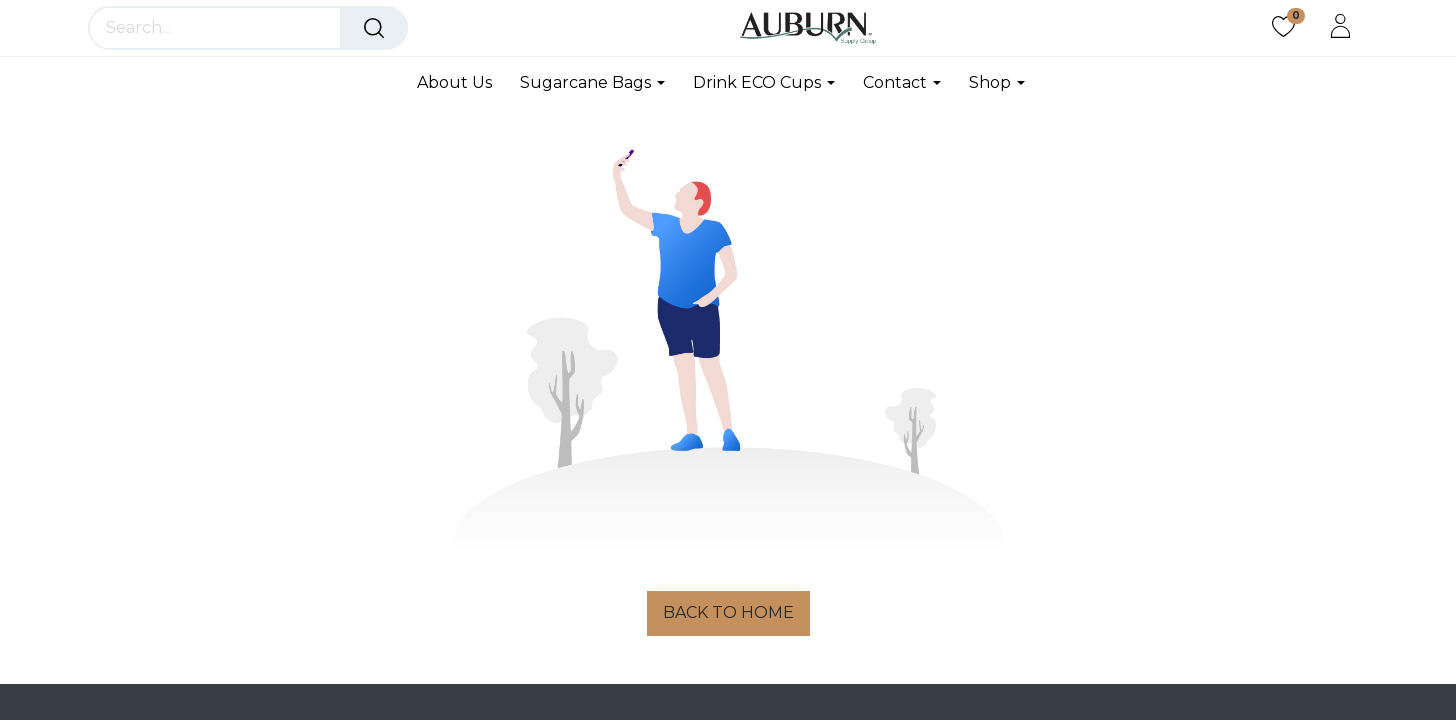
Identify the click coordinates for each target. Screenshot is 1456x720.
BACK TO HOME (728, 612)
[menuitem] (461, 82)
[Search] (374, 28)
